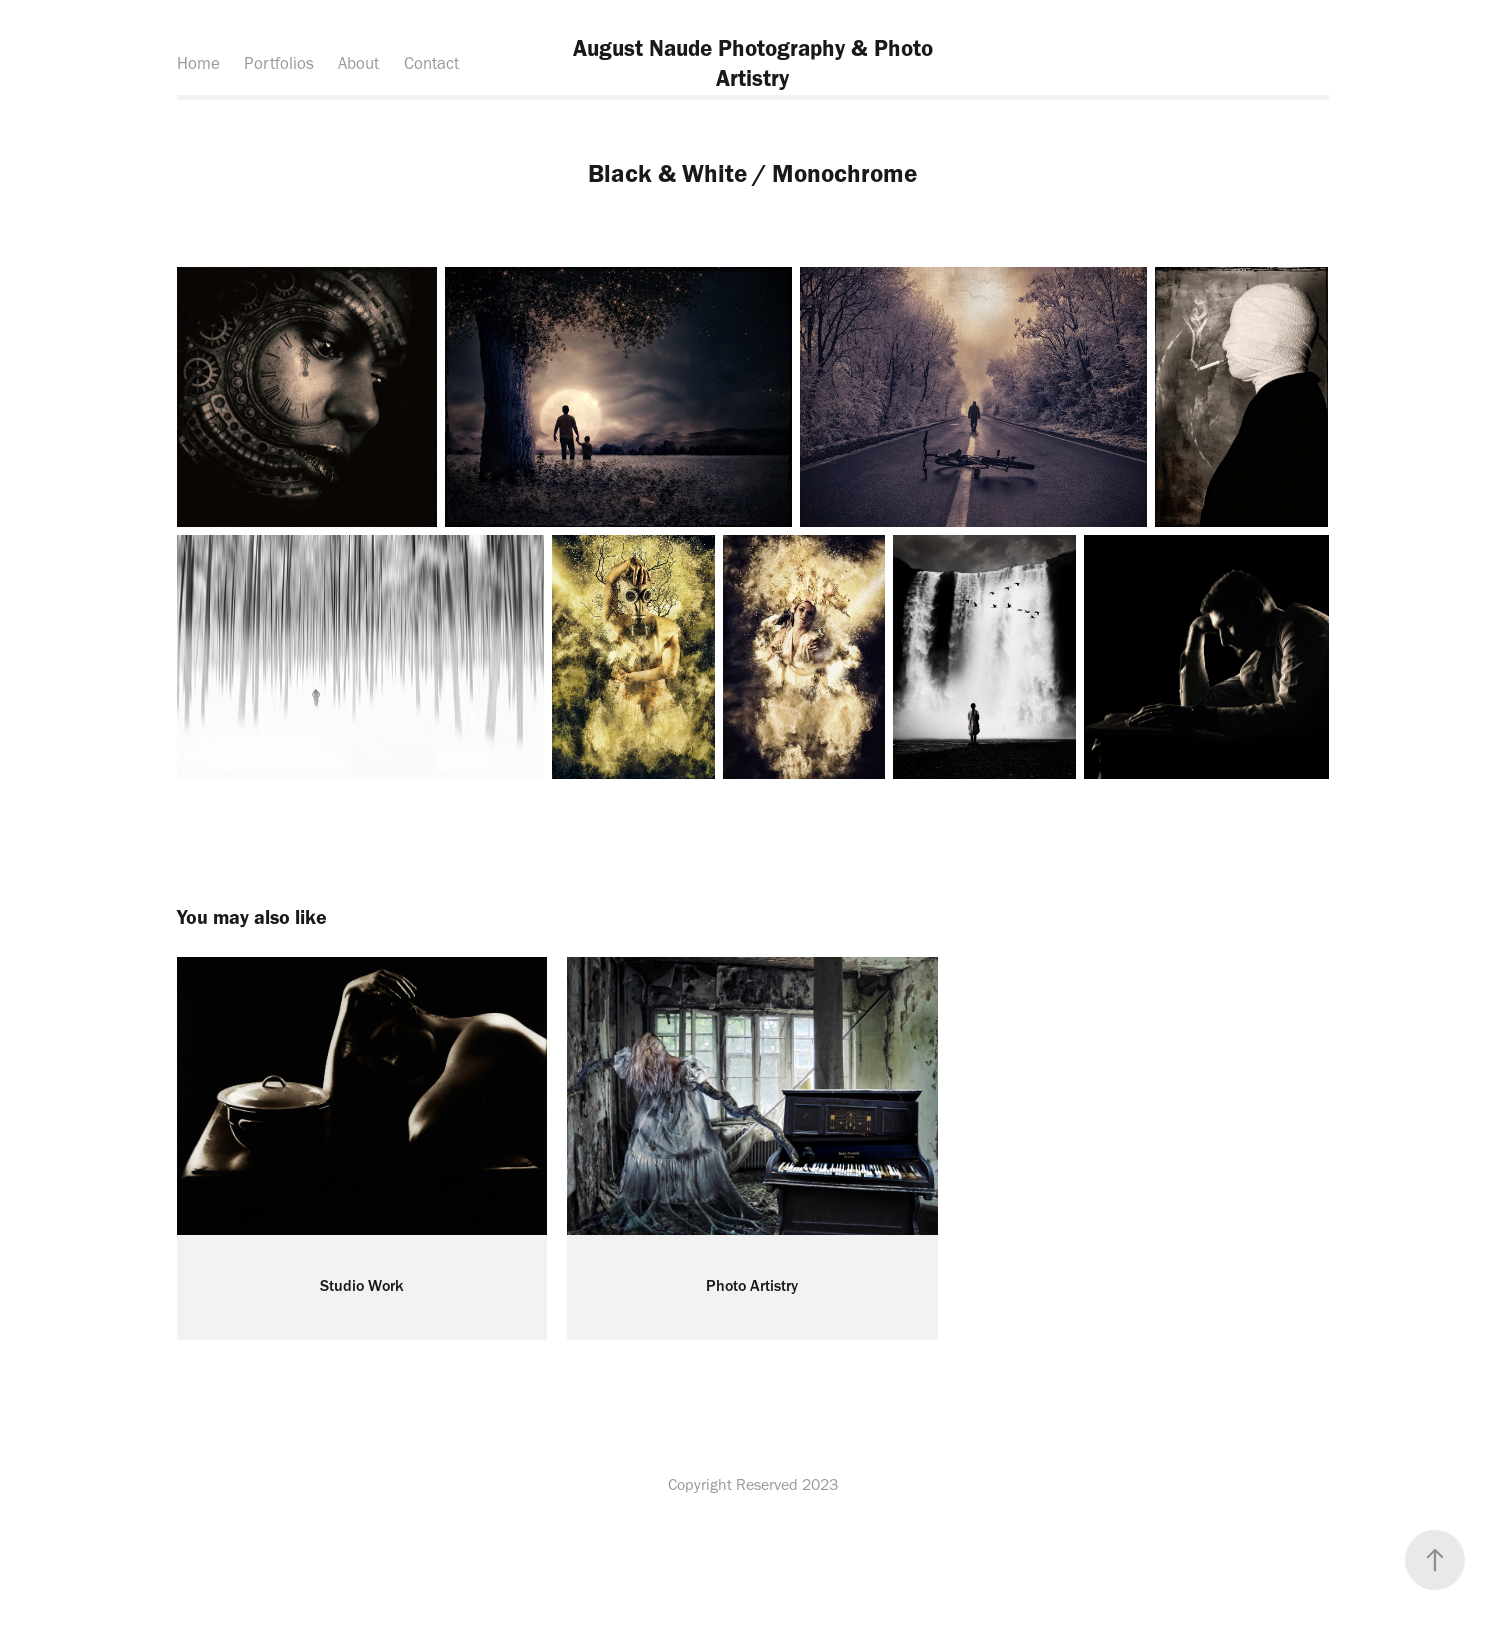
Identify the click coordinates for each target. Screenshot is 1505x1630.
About (358, 63)
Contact (431, 63)
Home (198, 63)
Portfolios (279, 63)
